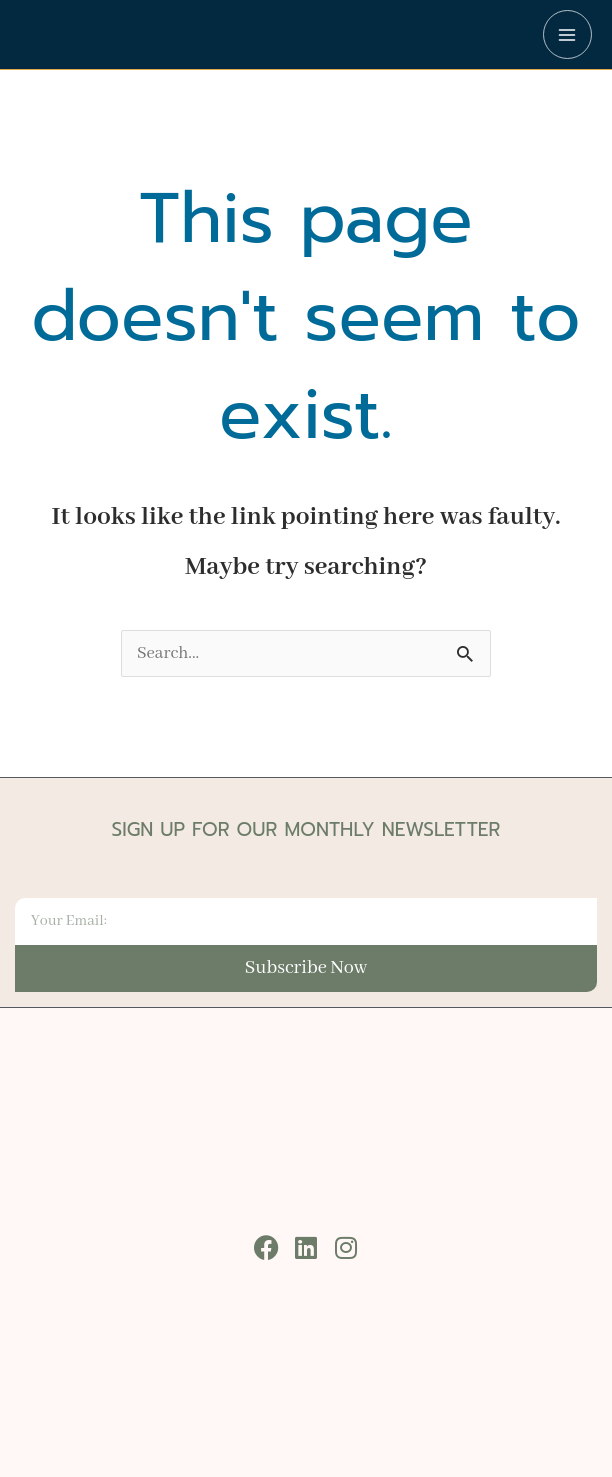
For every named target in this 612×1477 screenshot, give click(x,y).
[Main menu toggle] (567, 34)
